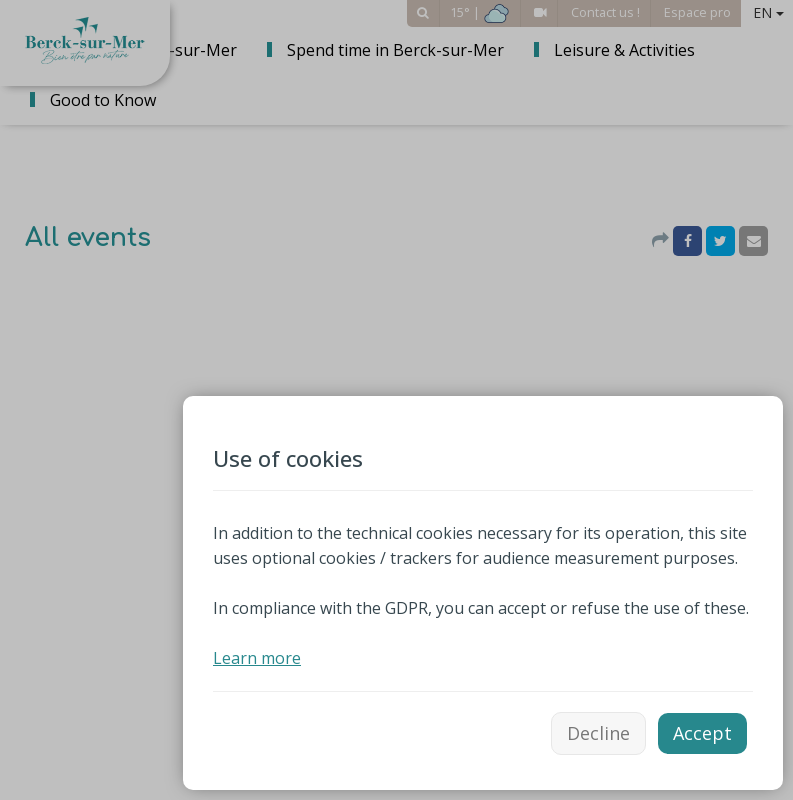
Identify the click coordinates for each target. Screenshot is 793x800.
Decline (598, 733)
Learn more (257, 658)
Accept (702, 733)
